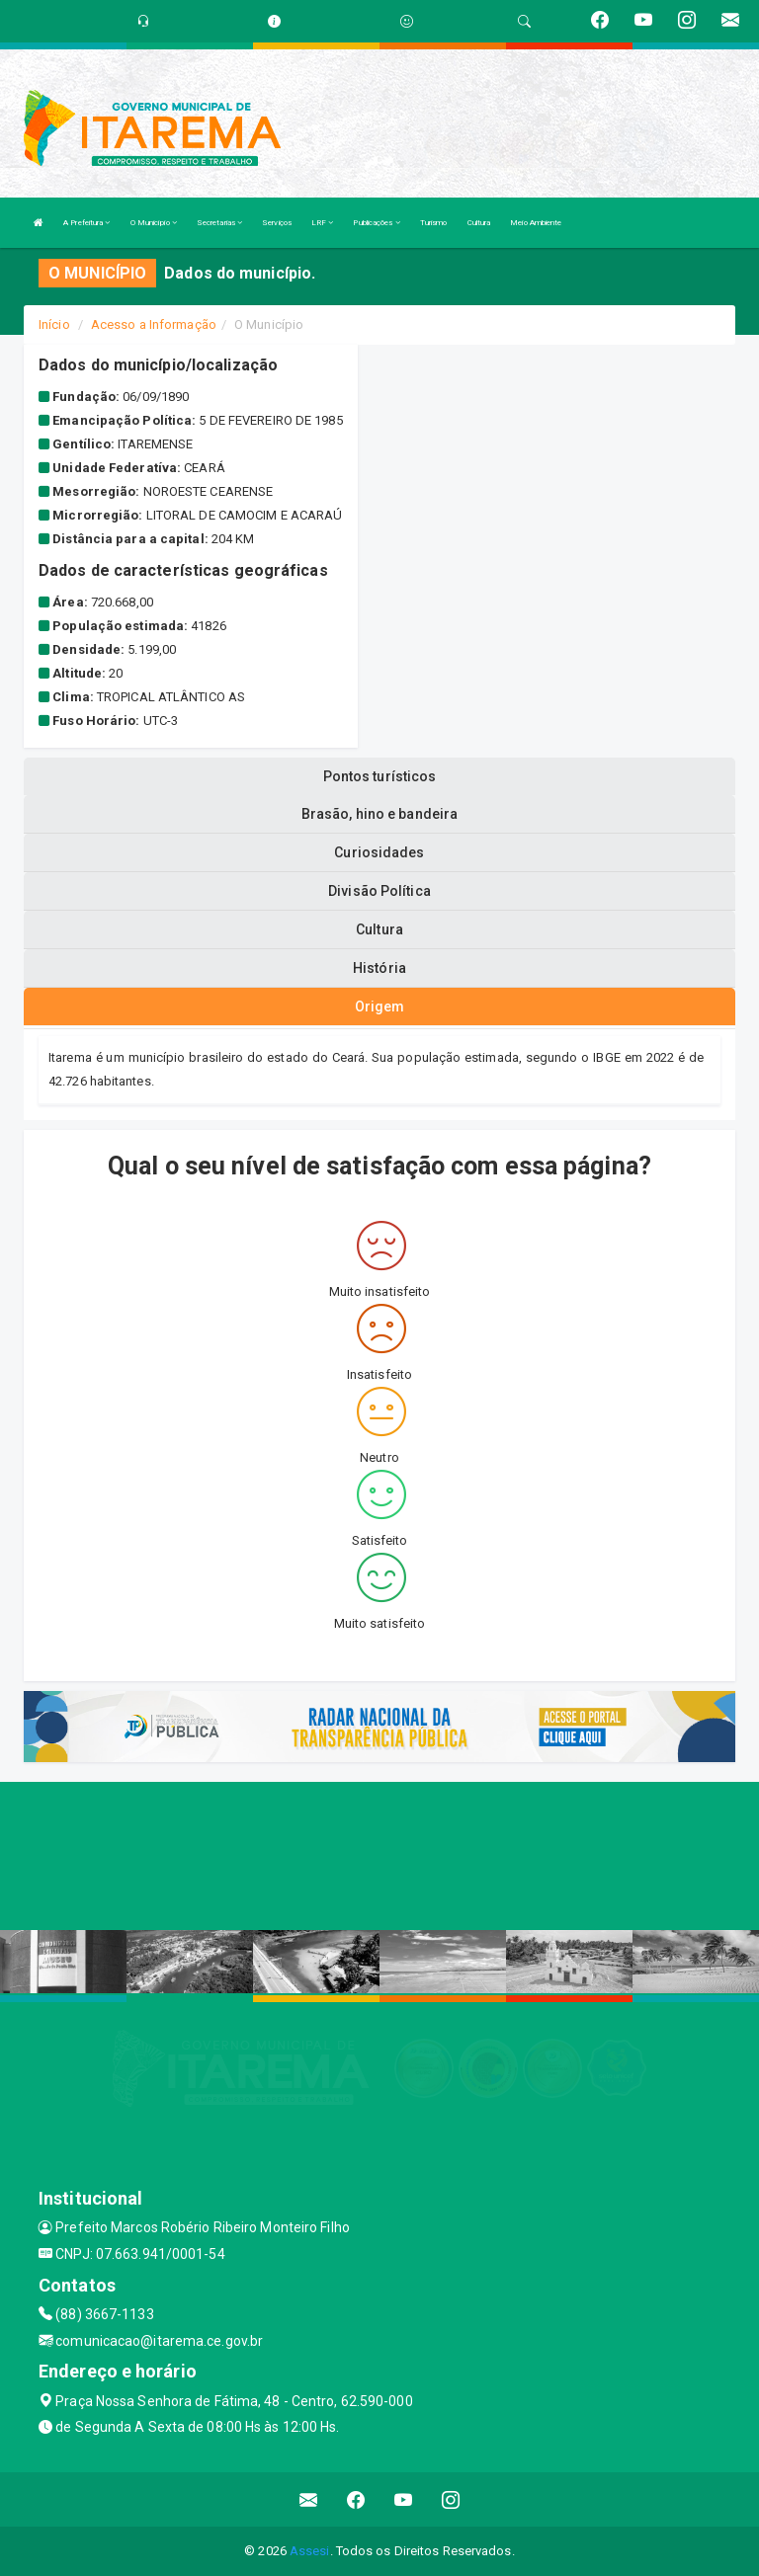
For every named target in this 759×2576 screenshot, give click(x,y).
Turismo (434, 222)
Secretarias (219, 222)
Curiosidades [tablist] (379, 852)
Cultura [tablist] (379, 929)
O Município (153, 222)
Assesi (310, 2550)
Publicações (376, 222)
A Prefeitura (86, 222)
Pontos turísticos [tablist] (380, 776)
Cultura (479, 222)
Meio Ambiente (535, 222)
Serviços (277, 222)
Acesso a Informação (153, 324)
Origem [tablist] (380, 1006)
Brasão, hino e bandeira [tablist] (379, 814)
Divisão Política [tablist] (379, 891)
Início (54, 324)
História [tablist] (379, 968)
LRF (322, 222)
